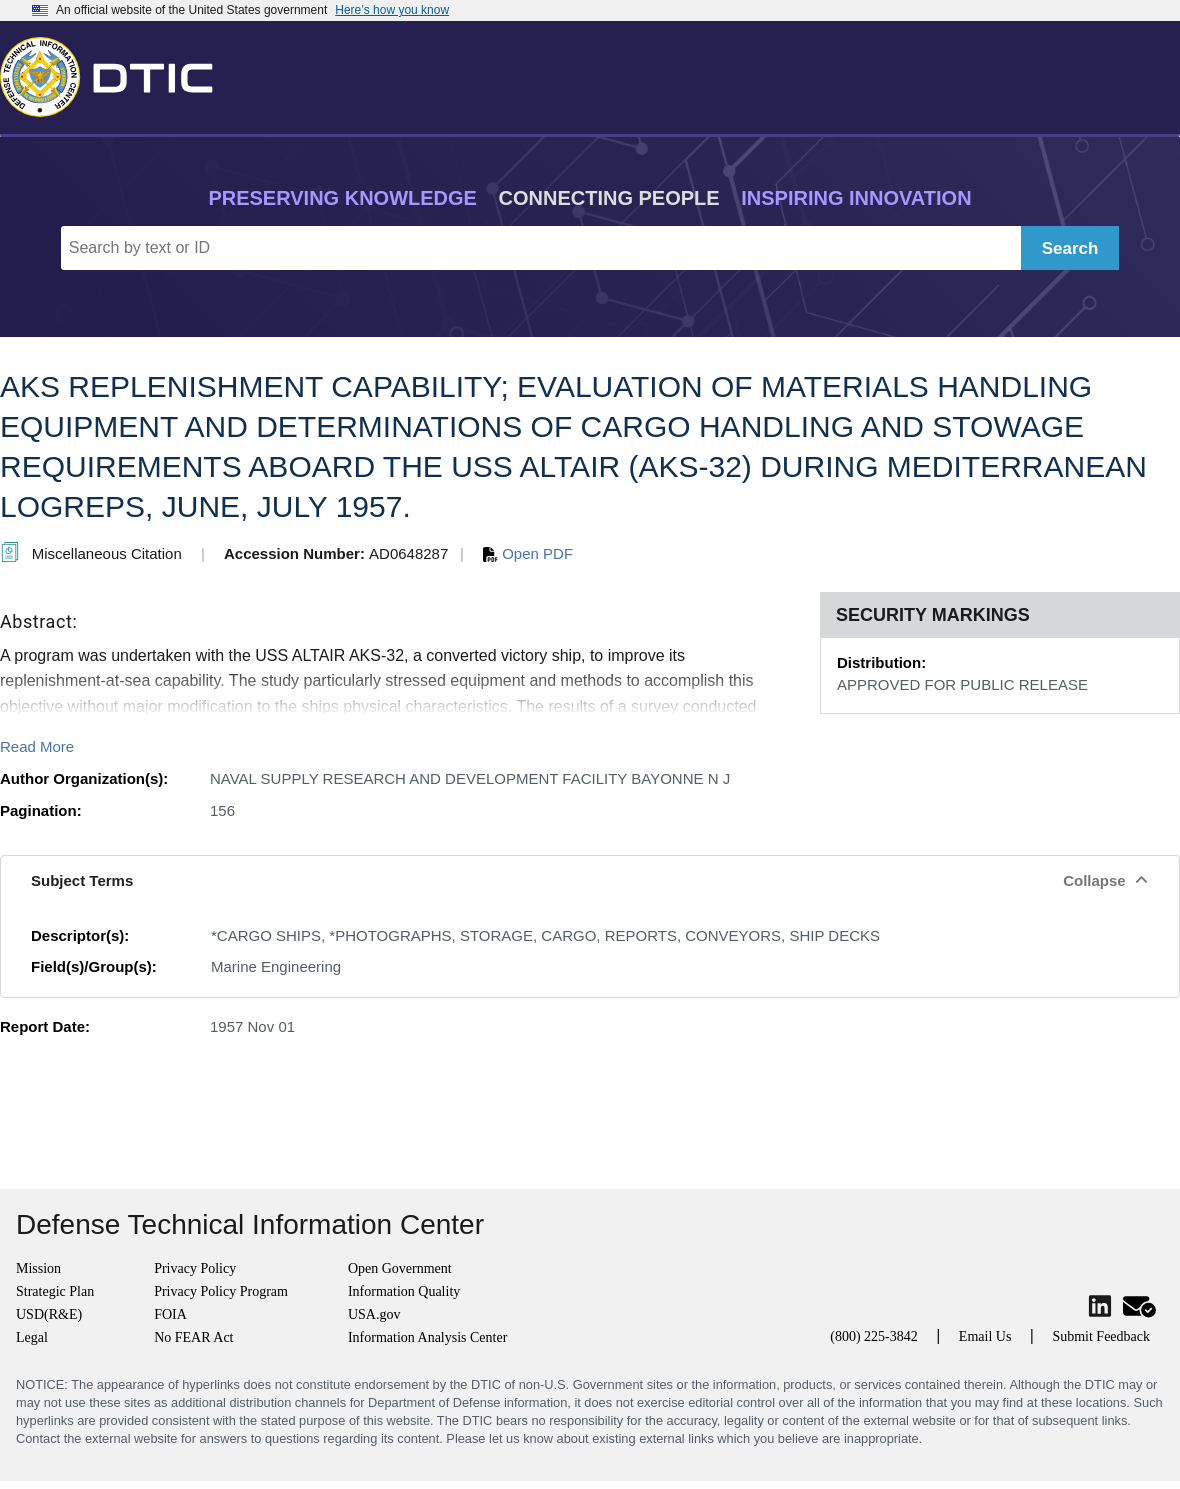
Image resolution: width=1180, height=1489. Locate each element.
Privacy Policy (195, 1268)
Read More (37, 746)
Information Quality (404, 1291)
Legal (32, 1337)
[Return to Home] (115, 73)
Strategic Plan (55, 1291)
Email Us (985, 1336)
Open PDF (528, 553)
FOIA (170, 1314)
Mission (38, 1268)
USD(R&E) (49, 1314)
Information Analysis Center (427, 1337)
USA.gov (374, 1314)
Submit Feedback (1101, 1336)
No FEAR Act (193, 1337)
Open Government (400, 1268)
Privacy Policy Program (221, 1291)
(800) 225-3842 (874, 1336)
